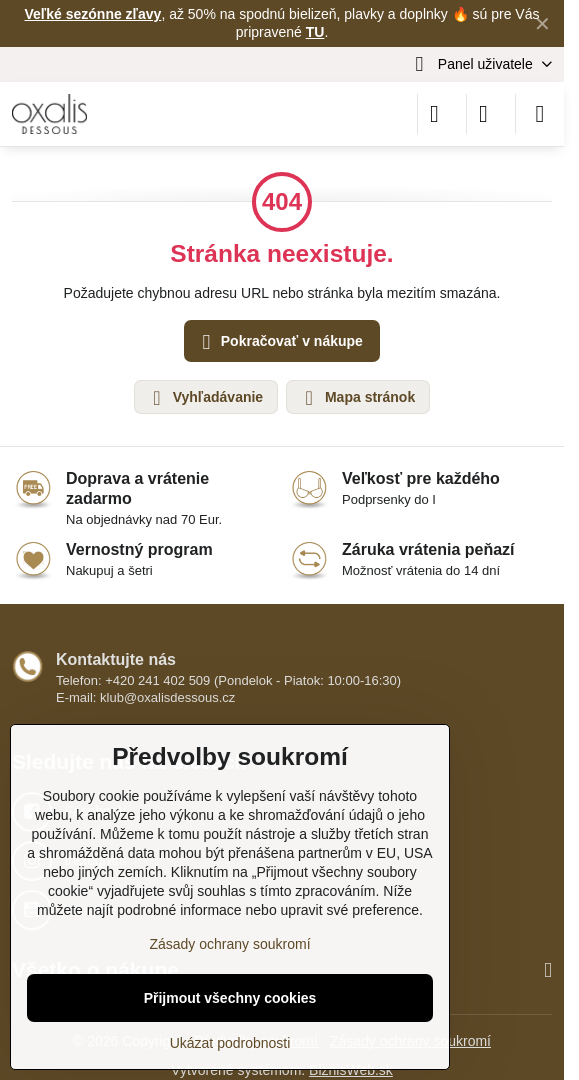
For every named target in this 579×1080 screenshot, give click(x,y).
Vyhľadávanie (205, 398)
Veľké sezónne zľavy (93, 14)
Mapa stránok (357, 398)
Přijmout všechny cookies (230, 998)
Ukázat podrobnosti (230, 1043)
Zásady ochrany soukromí (229, 944)
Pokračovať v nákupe (279, 342)
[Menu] (540, 114)
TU (315, 32)
